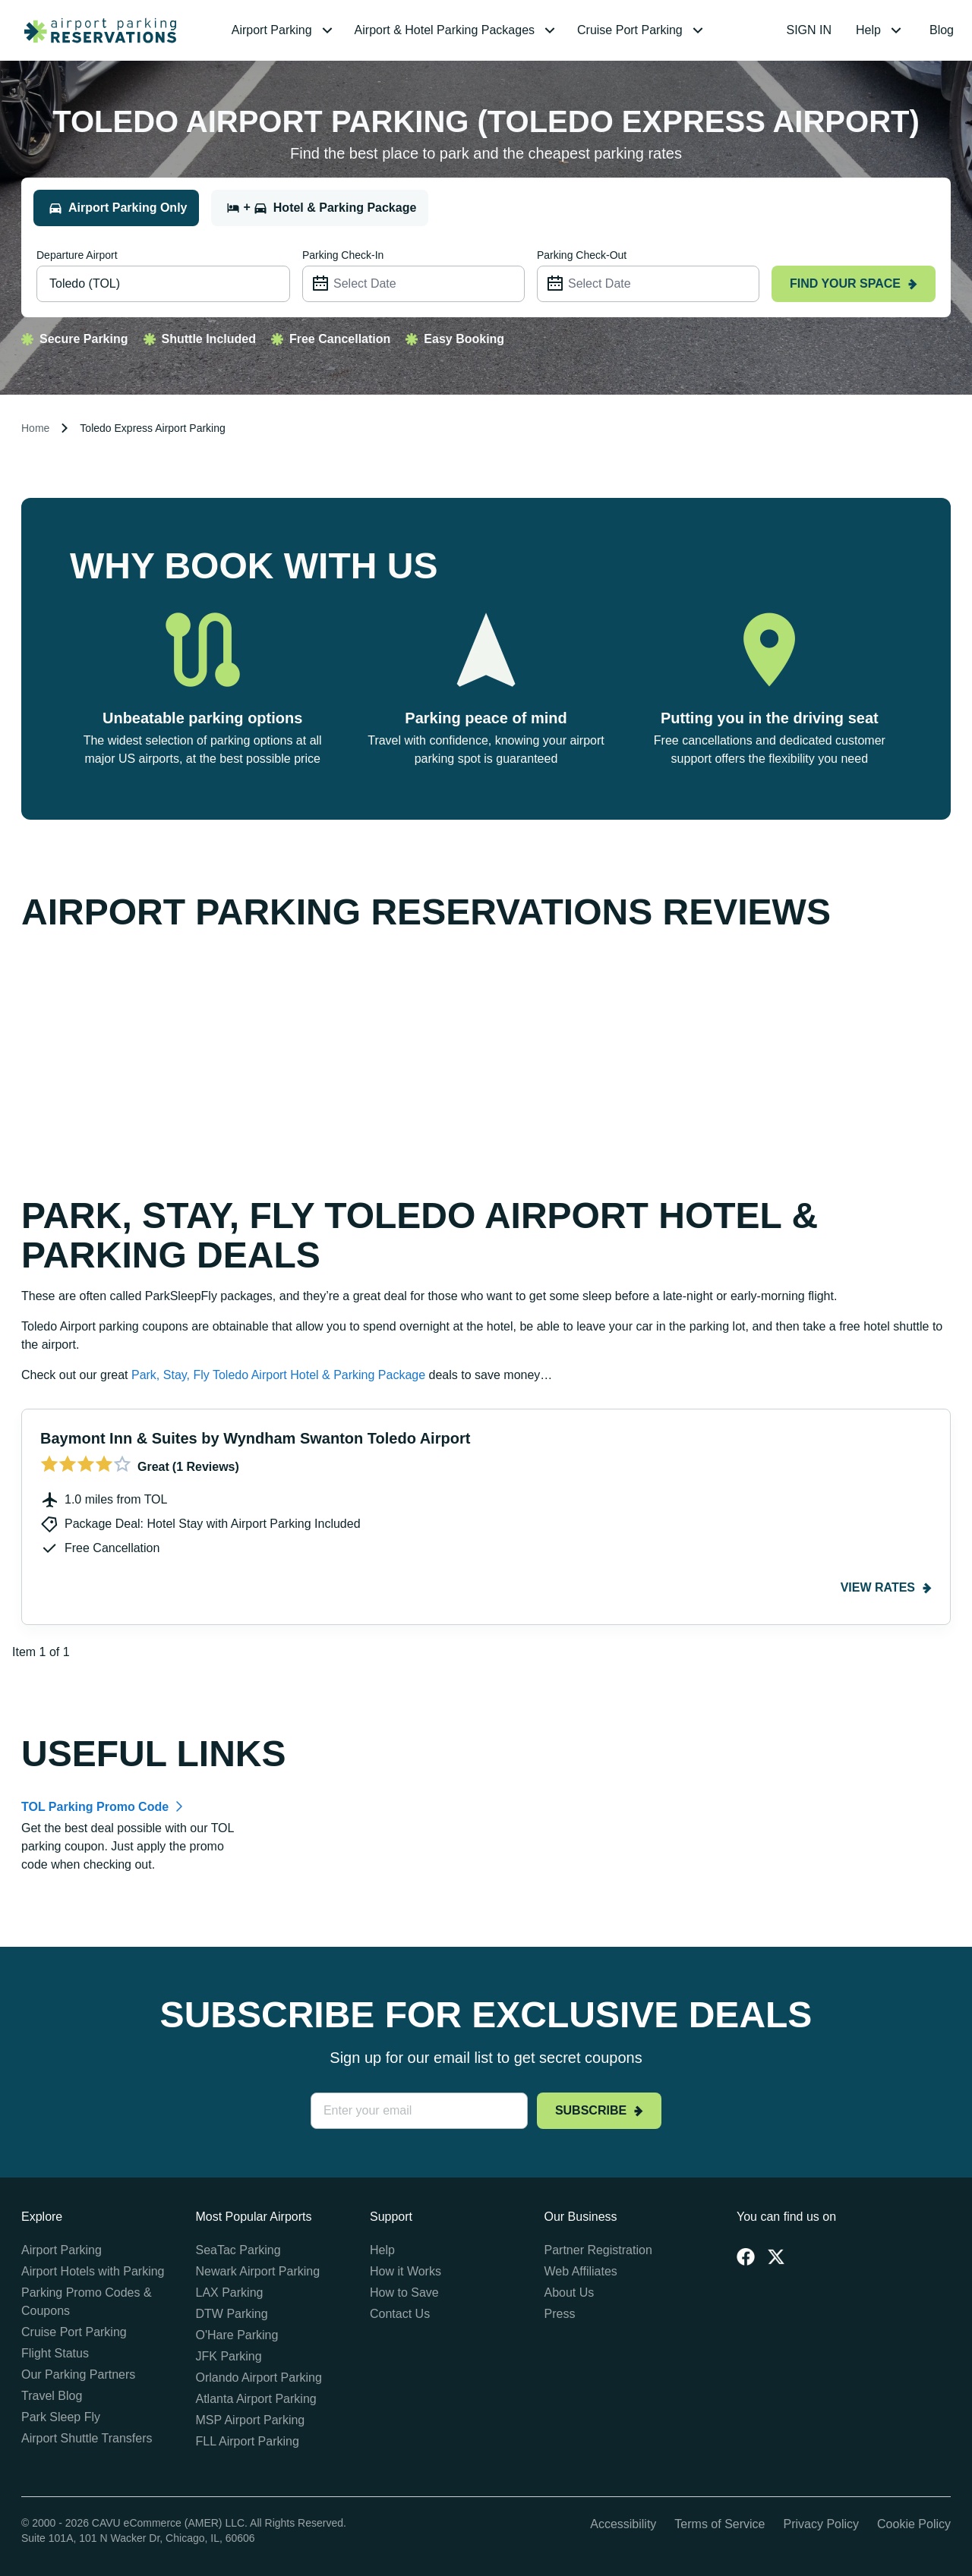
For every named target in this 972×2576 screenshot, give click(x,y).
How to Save (404, 2292)
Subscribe (599, 2110)
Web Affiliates (580, 2271)
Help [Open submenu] (880, 30)
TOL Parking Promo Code (95, 1806)
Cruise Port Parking (74, 2332)
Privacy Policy (821, 2524)
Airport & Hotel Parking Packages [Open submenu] (457, 30)
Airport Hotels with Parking (93, 2271)
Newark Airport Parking (258, 2271)
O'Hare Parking (237, 2335)
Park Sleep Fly (60, 2417)
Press (560, 2313)
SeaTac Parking (238, 2250)
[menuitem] (284, 30)
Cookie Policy (914, 2524)
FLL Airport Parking (247, 2441)
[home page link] (94, 30)
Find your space (853, 283)
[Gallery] (486, 1535)
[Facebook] (746, 2256)
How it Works (405, 2271)
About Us (569, 2292)
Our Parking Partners (78, 2374)
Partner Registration (598, 2250)
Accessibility (623, 2524)
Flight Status (55, 2353)
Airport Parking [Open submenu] (284, 30)
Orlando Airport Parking (259, 2377)
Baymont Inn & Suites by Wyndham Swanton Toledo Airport (255, 1438)
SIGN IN (809, 30)
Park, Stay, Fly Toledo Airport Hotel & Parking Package (278, 1374)
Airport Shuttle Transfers (87, 2438)
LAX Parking (230, 2292)
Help (382, 2250)
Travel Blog (51, 2395)
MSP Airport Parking (250, 2420)
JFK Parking (229, 2356)
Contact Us (400, 2313)
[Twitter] (776, 2256)
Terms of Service (719, 2524)
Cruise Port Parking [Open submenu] (642, 30)
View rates (886, 1587)
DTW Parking (232, 2313)
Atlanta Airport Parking (256, 2398)
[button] (284, 30)
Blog (941, 30)
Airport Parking (61, 2250)
